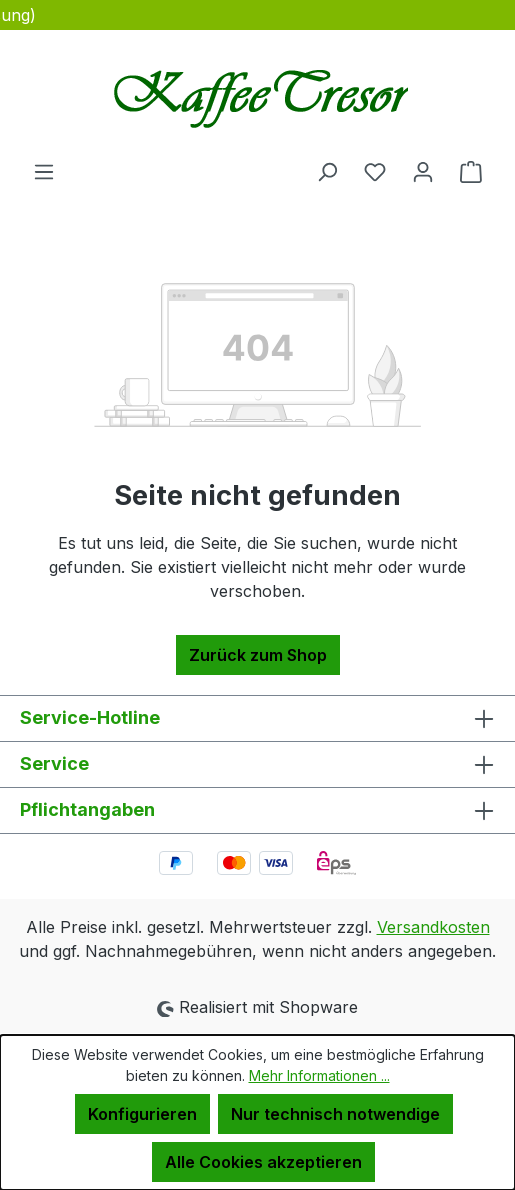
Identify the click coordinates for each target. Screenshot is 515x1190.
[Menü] (44, 171)
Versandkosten (433, 927)
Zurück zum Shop (258, 655)
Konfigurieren (142, 1114)
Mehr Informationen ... (319, 1075)
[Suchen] (327, 171)
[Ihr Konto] (423, 171)
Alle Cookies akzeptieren (263, 1162)
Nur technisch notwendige (335, 1114)
